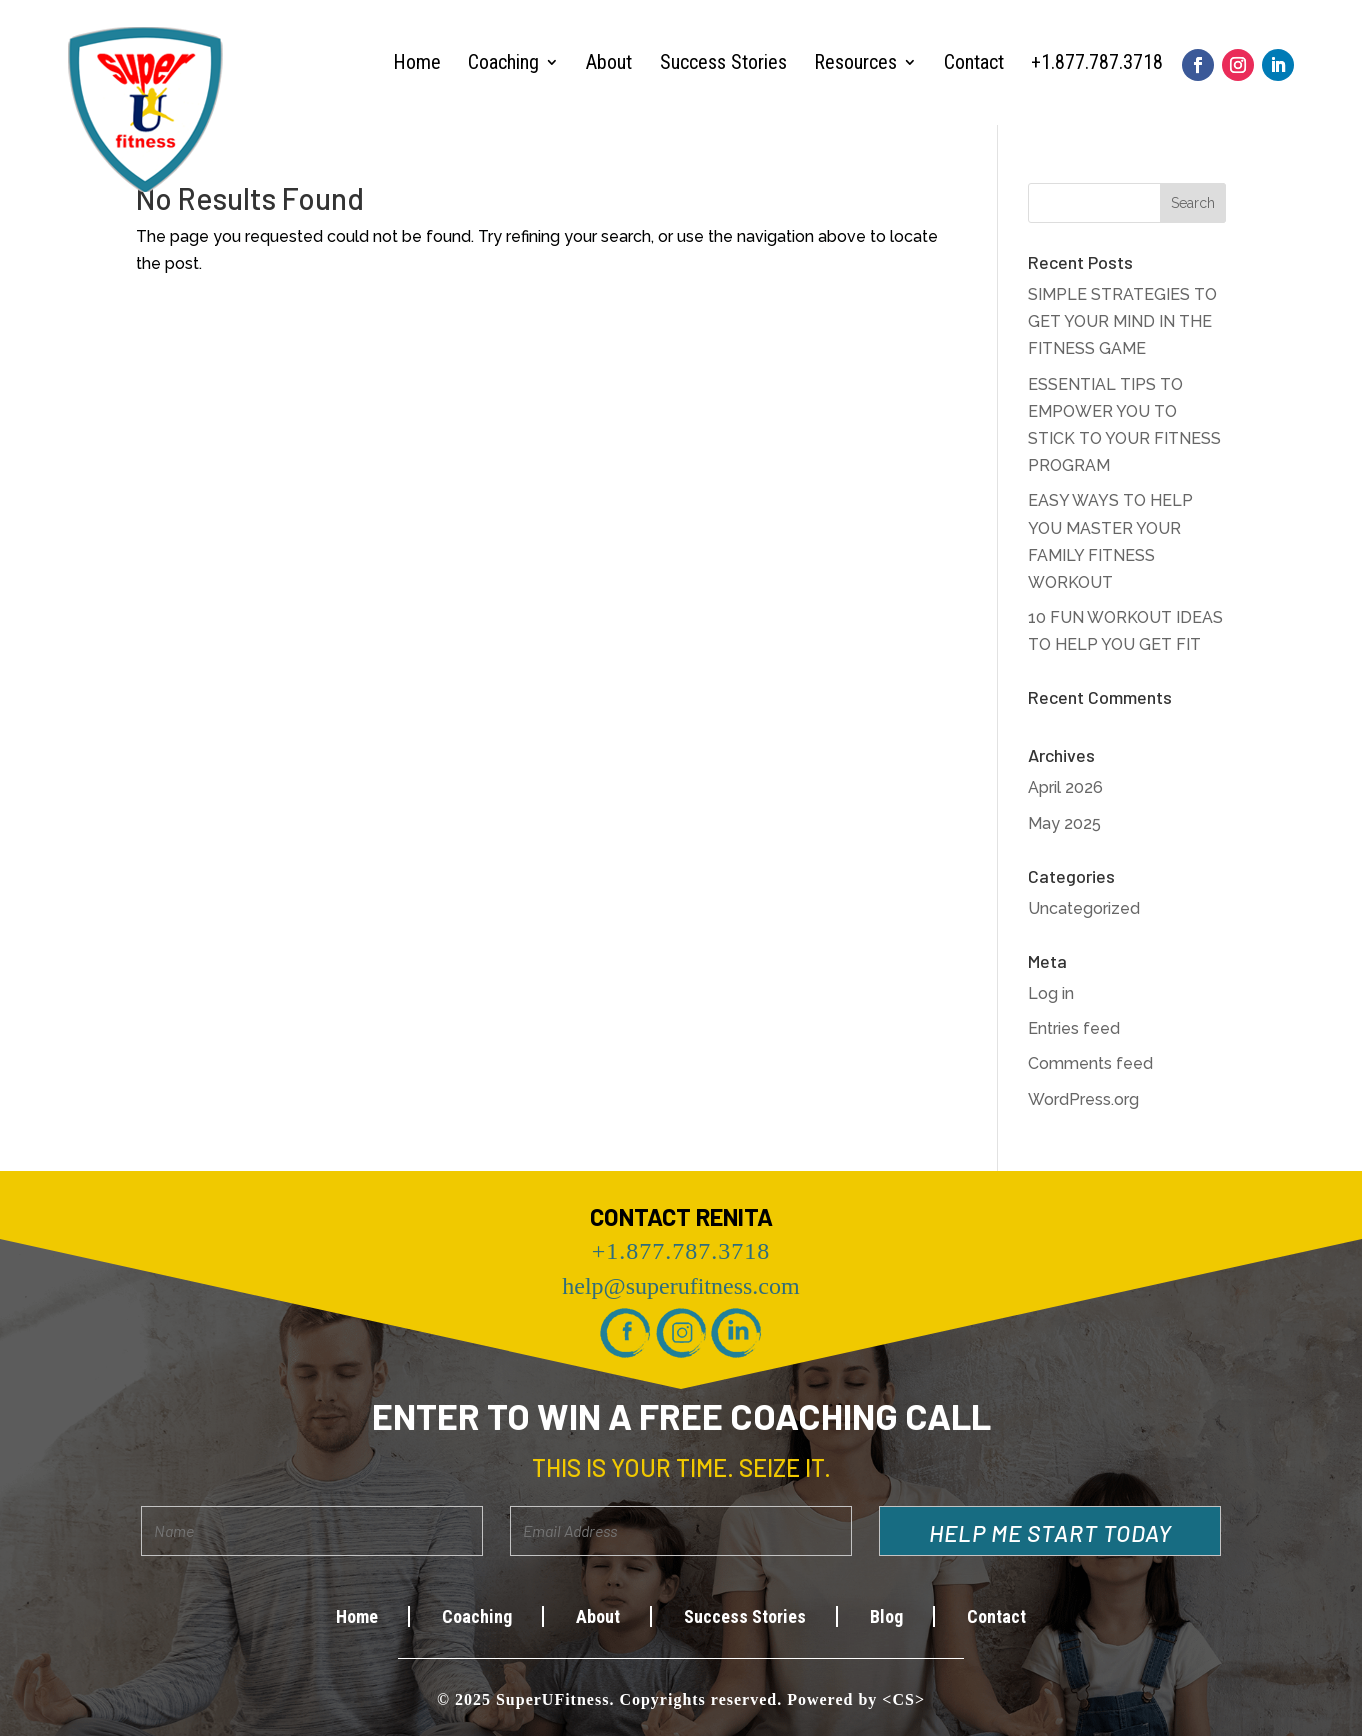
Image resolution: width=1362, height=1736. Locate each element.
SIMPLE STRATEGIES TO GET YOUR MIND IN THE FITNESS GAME (1122, 321)
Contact (974, 62)
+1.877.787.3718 (1097, 62)
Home (417, 62)
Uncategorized (1084, 908)
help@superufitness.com (680, 1286)
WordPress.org (1083, 1099)
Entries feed (1074, 1028)
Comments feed (1090, 1063)
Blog (886, 1616)
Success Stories (723, 62)
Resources (855, 62)
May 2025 (1064, 823)
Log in (1051, 993)
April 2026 (1065, 787)
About (609, 62)
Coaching (503, 62)
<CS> (903, 1699)
